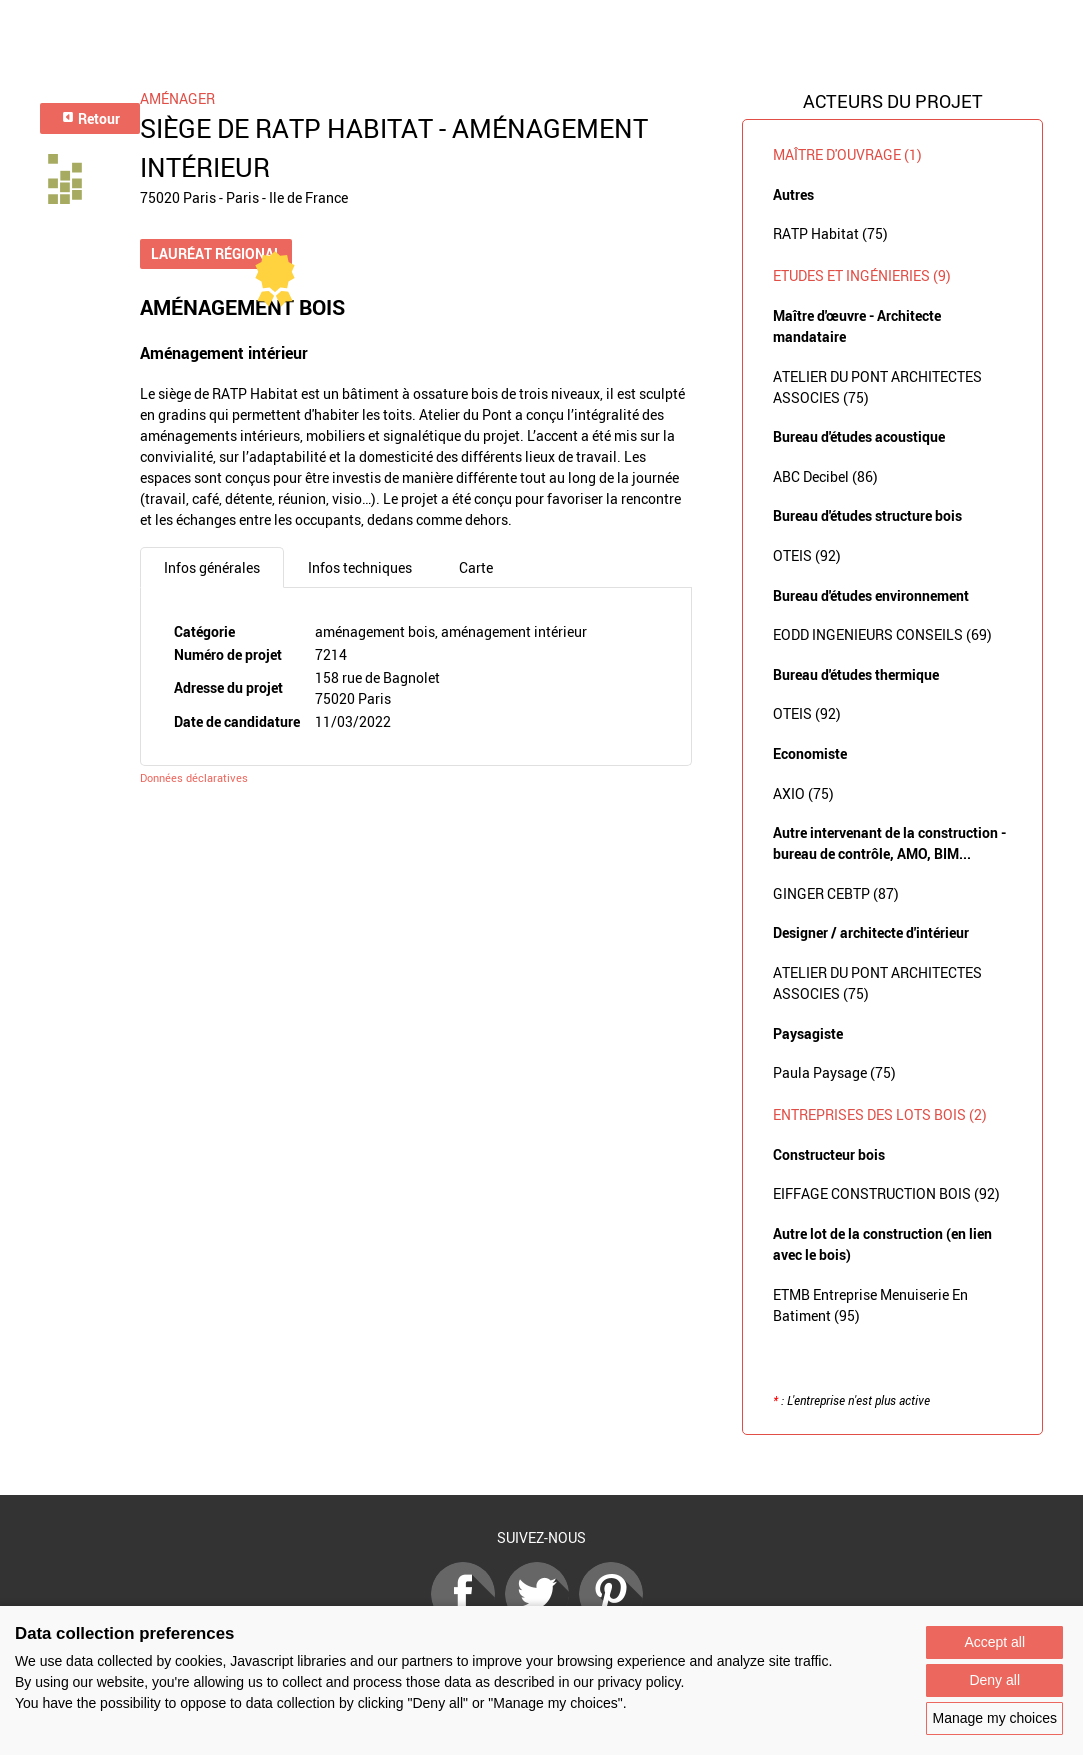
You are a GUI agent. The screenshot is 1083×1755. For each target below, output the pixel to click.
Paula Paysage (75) (834, 1072)
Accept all (994, 1642)
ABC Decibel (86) (825, 476)
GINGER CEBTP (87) (836, 893)
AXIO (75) (803, 793)
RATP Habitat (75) (830, 233)
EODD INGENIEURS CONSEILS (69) (882, 634)
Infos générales (212, 567)
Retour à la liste (542, 1465)
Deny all (994, 1680)
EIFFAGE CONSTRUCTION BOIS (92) (886, 1193)
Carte (476, 567)
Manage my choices (994, 1718)
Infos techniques (360, 567)
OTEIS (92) (807, 555)
